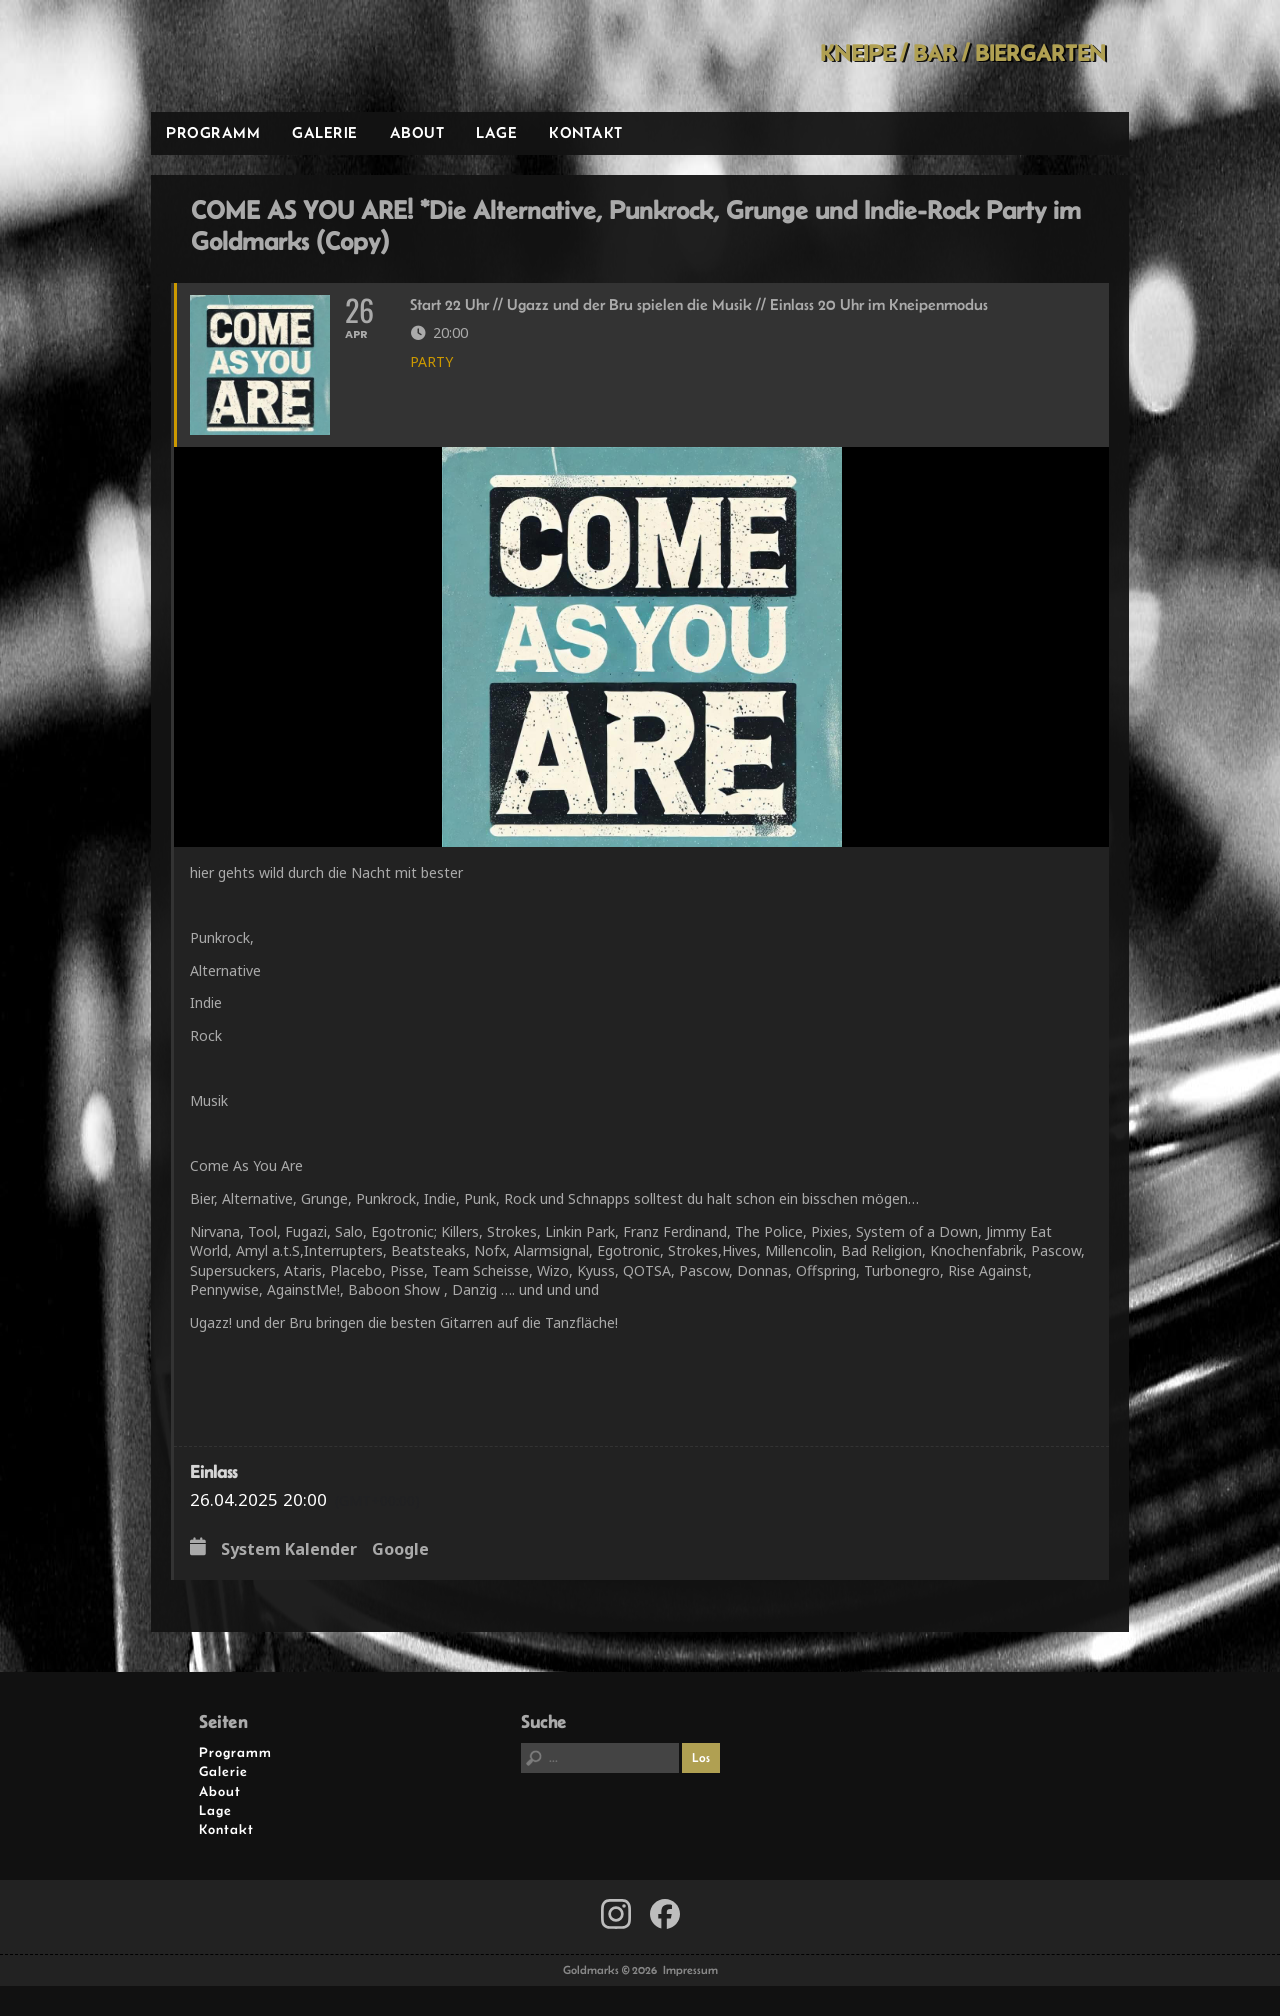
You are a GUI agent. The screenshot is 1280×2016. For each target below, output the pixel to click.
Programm (213, 132)
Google (400, 1550)
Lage (496, 132)
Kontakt (586, 132)
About (417, 132)
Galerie (325, 132)
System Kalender (289, 1550)
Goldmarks (294, 56)
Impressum (690, 1970)
